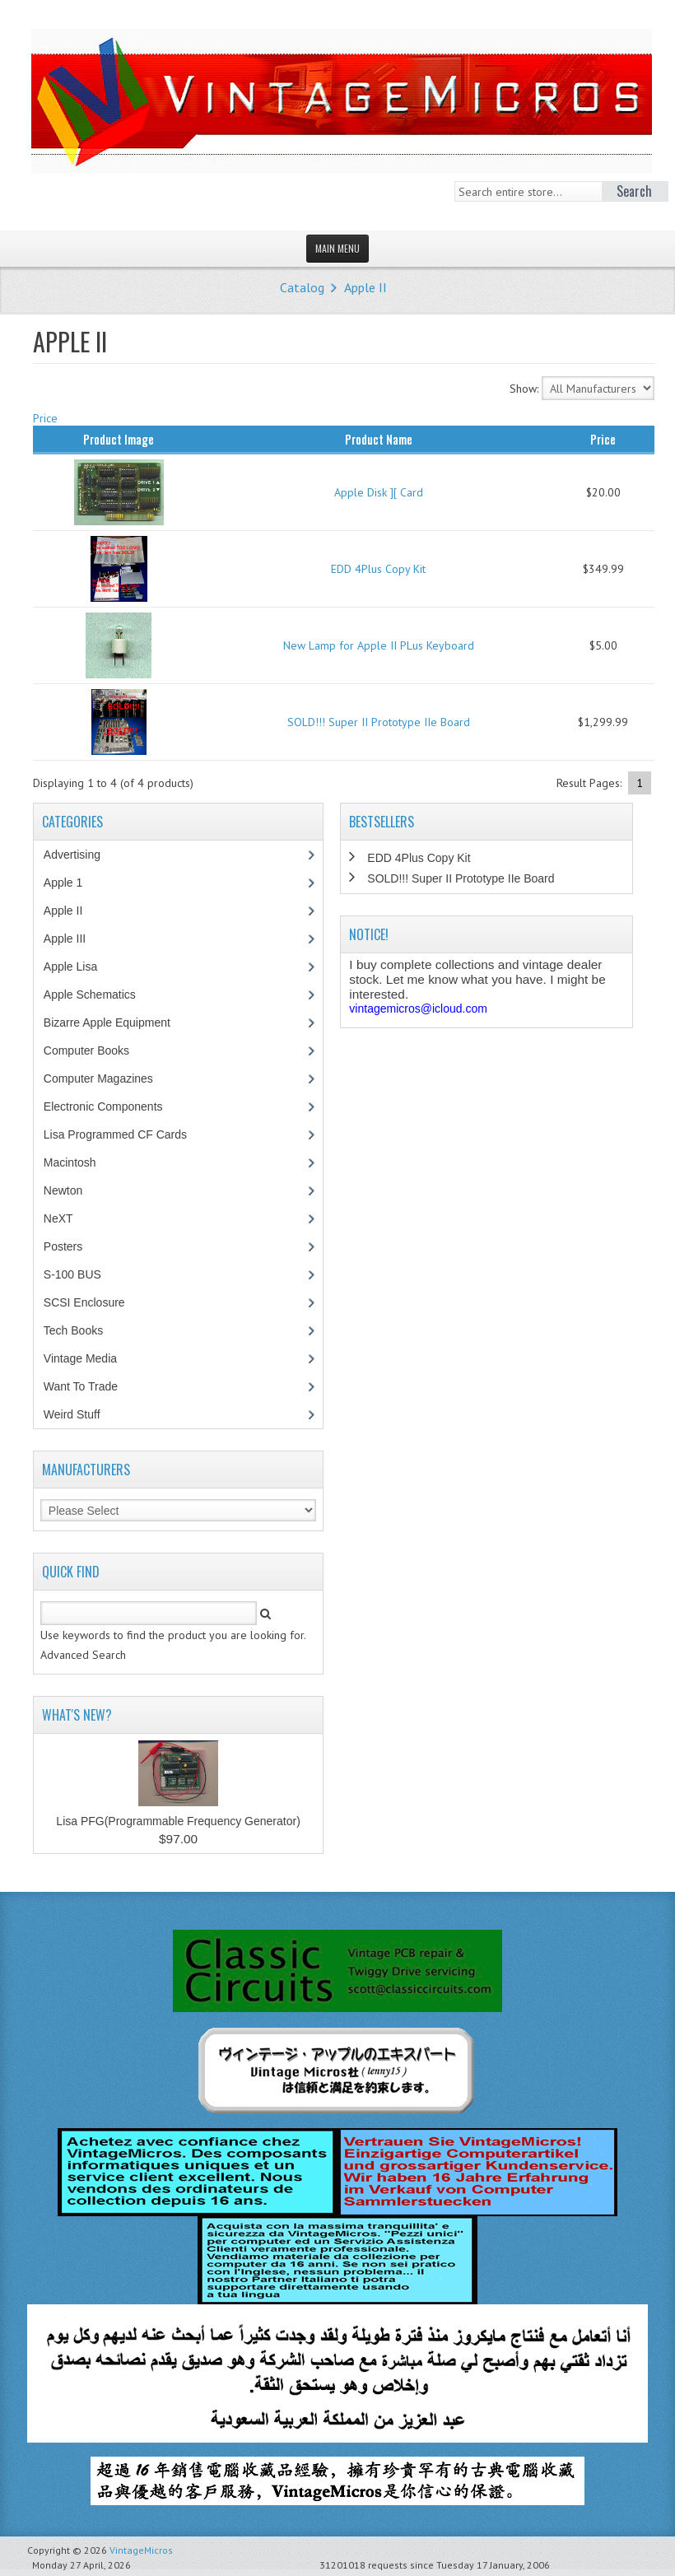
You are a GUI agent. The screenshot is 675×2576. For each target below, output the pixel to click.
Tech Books (85, 1330)
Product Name (378, 439)
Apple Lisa (82, 966)
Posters (72, 1246)
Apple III (73, 938)
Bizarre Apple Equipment (116, 1022)
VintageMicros (141, 2550)
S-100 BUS (81, 1274)
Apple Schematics (98, 994)
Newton (63, 1190)
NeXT (58, 1218)
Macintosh (79, 1162)
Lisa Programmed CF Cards (124, 1134)
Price (45, 418)
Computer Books (98, 1050)
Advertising (81, 854)
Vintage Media (89, 1358)
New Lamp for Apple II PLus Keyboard (378, 645)
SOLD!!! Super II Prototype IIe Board (378, 722)
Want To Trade (81, 1386)
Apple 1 (72, 882)
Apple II (365, 287)
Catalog (302, 287)
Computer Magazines (110, 1078)
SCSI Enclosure (93, 1302)
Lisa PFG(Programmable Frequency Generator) (178, 1821)
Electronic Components (112, 1106)
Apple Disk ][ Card (378, 492)
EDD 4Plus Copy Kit (378, 568)
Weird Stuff (81, 1414)
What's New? (77, 1715)
